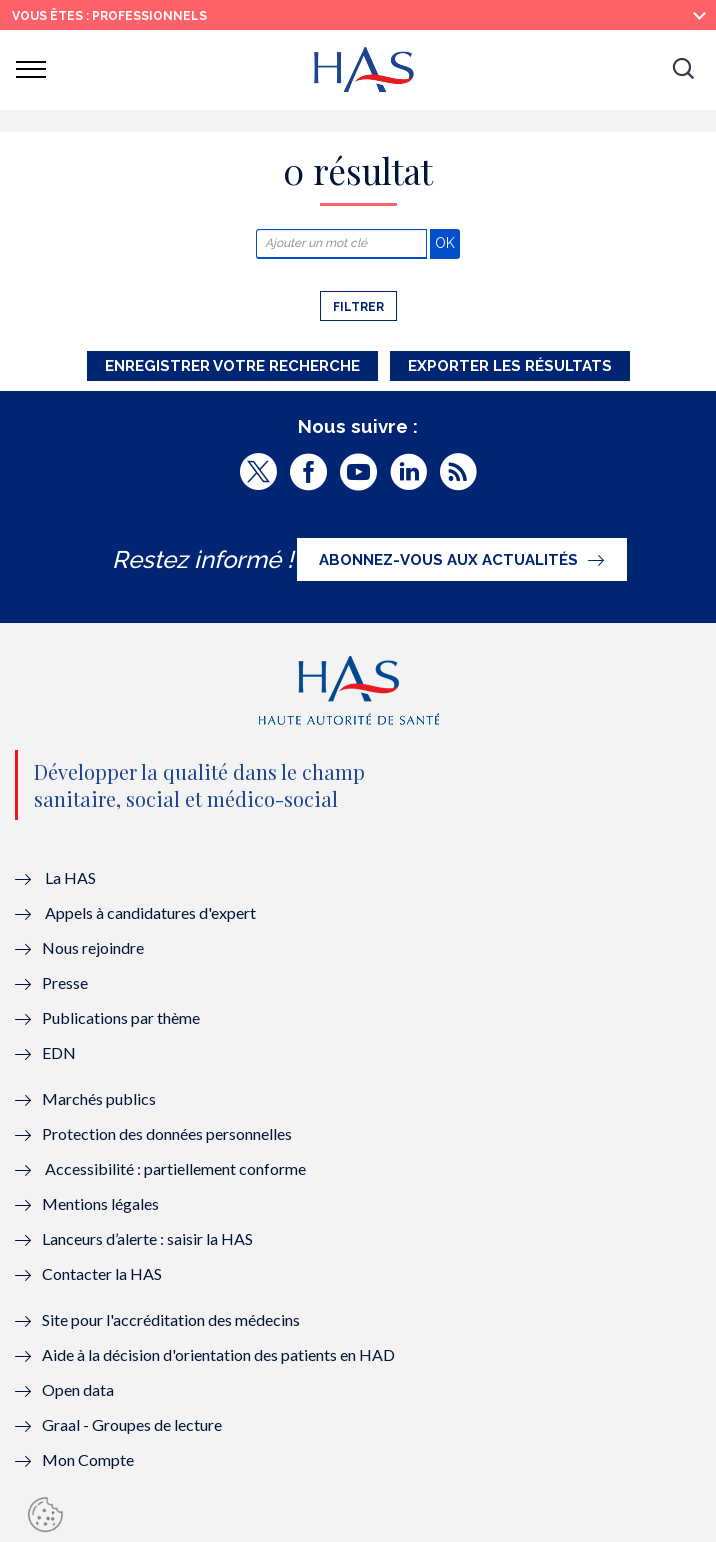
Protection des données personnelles (167, 1133)
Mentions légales (100, 1203)
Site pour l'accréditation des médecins (171, 1319)
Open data (78, 1389)
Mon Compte (88, 1459)
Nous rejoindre (93, 947)
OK (447, 242)
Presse (65, 982)
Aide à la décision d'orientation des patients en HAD (218, 1354)
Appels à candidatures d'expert (150, 912)
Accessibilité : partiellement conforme (175, 1168)
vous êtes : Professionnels (109, 16)
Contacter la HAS (102, 1273)
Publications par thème (121, 1017)
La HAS (70, 877)
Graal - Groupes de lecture (132, 1424)
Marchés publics (100, 1098)
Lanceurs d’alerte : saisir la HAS (147, 1238)
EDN (59, 1052)
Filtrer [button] (358, 307)
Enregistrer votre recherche (232, 366)
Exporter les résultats (510, 366)
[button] (683, 70)
